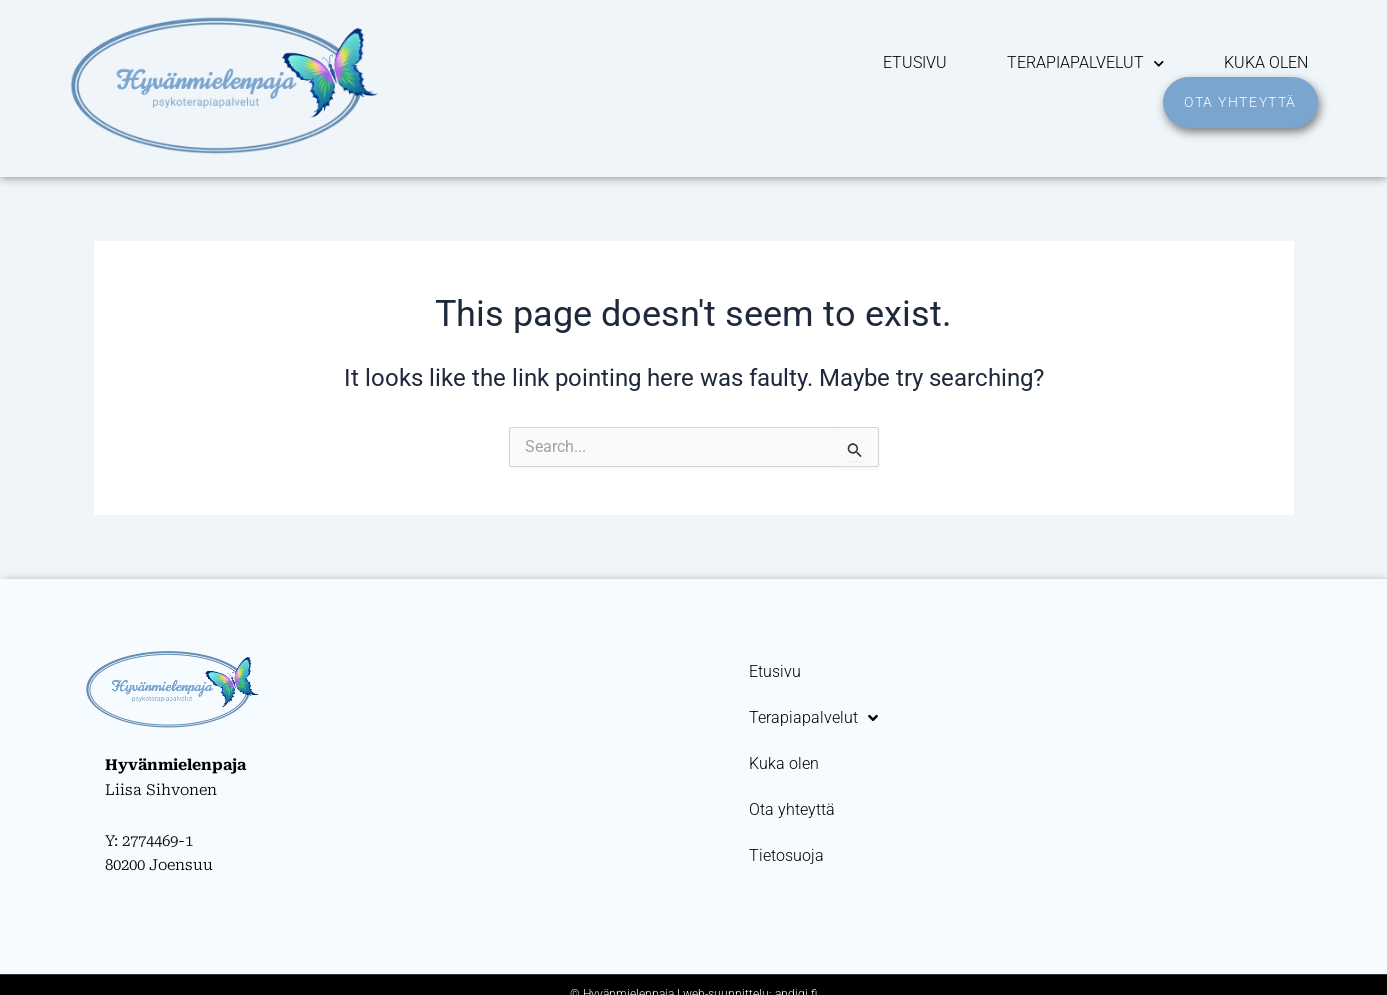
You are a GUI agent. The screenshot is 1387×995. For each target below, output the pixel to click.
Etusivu (915, 62)
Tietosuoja (786, 855)
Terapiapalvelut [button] (1085, 63)
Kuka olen (1266, 62)
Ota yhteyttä (792, 809)
